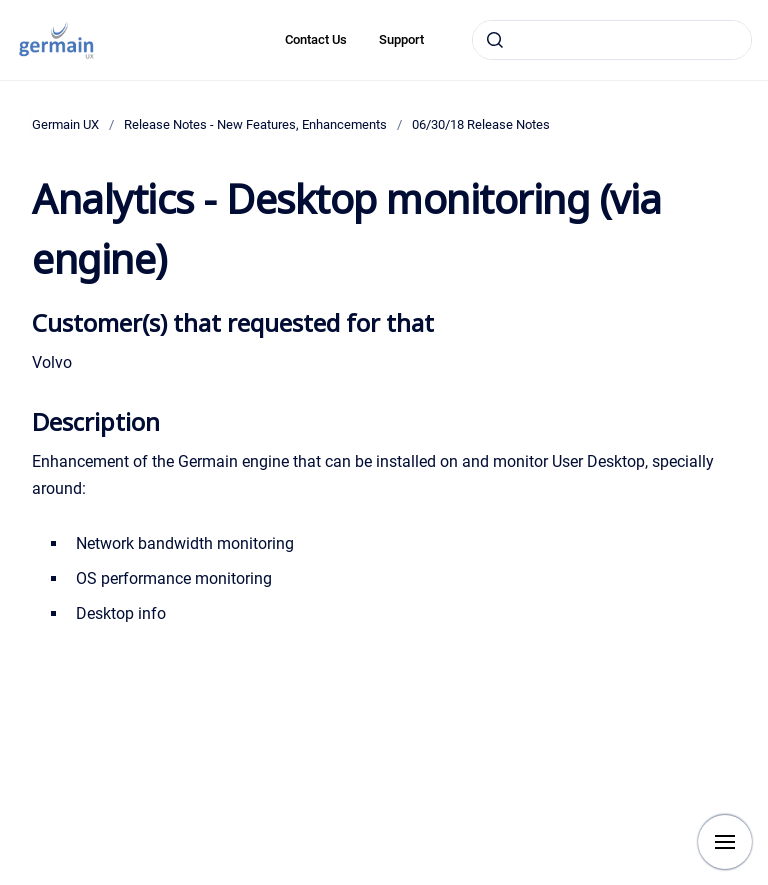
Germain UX (65, 124)
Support (401, 39)
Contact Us (316, 39)
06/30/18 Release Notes (481, 124)
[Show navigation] (725, 842)
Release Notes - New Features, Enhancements (255, 124)
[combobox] (612, 40)
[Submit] (495, 40)
